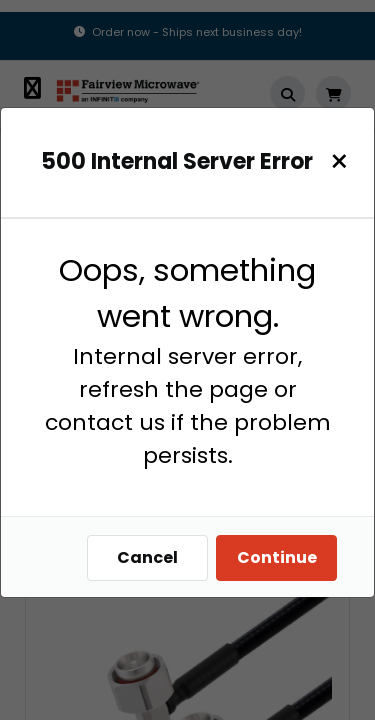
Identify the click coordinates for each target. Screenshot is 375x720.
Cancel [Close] (147, 557)
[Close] (339, 161)
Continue (277, 557)
